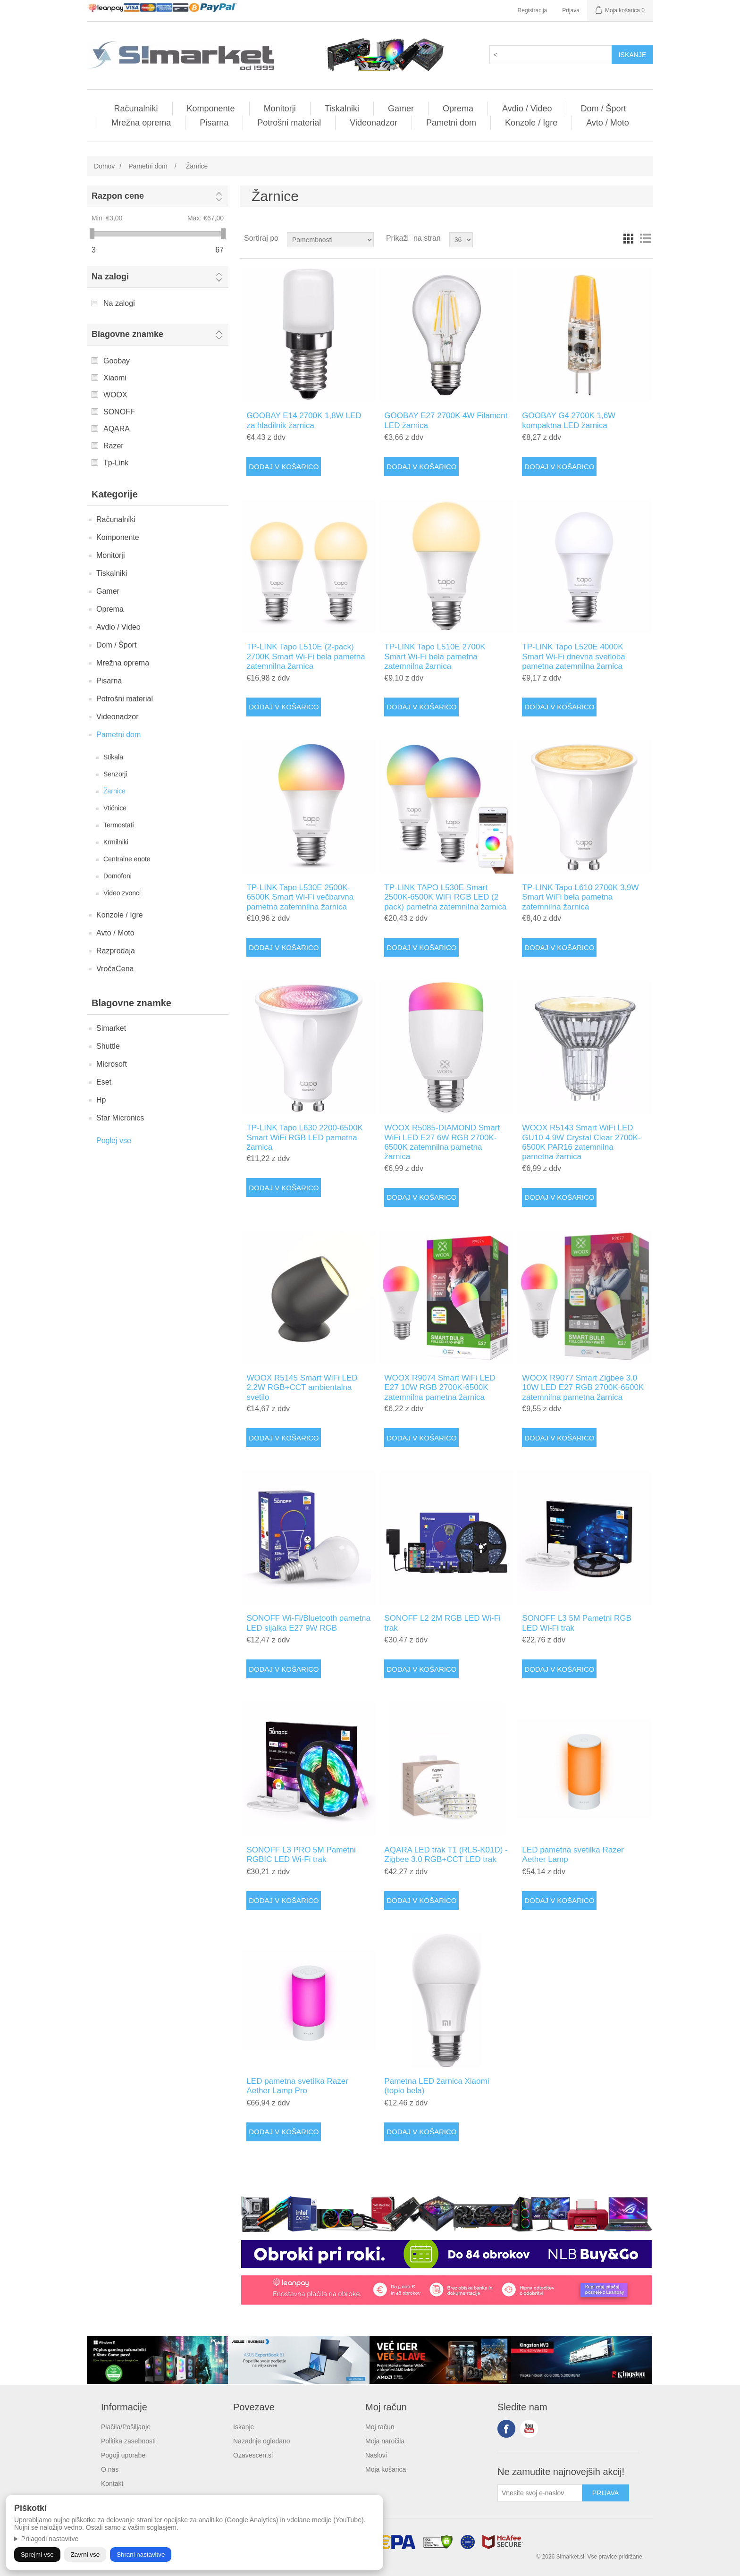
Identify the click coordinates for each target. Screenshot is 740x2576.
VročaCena (115, 969)
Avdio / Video (527, 108)
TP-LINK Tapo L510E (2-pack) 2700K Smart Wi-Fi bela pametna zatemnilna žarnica (305, 656)
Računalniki (136, 108)
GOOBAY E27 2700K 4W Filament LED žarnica (445, 420)
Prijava (571, 10)
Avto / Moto (607, 122)
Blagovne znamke (127, 334)
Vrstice (645, 238)
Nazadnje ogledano (261, 2441)
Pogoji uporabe (123, 2455)
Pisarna (214, 122)
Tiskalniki (342, 108)
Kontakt (112, 2483)
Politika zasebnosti (128, 2441)
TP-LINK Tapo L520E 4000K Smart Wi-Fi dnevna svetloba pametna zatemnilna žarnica (573, 656)
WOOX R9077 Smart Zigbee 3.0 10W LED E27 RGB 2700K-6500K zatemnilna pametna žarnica (583, 1387)
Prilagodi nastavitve (49, 2538)
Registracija (532, 10)
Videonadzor (373, 122)
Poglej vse (113, 1140)
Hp (101, 1100)
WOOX (115, 395)
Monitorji (280, 108)
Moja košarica (385, 2469)
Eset (103, 1082)
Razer (113, 446)
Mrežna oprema (141, 122)
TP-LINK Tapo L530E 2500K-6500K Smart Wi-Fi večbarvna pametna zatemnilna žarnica (299, 897)
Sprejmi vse (37, 2554)
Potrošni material (289, 122)
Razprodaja (115, 951)
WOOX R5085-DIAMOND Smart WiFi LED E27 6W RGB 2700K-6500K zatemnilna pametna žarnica (442, 1142)
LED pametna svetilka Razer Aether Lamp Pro (297, 2086)
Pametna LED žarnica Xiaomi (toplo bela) (436, 2086)
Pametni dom (451, 122)
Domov (104, 166)
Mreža (628, 238)
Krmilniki (115, 842)
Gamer (401, 108)
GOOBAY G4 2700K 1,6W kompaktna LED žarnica (568, 420)
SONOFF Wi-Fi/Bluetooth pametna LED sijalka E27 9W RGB (308, 1623)
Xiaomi (114, 378)
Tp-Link (115, 463)
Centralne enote (127, 859)
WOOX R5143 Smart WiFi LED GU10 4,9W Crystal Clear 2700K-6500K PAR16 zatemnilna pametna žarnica (581, 1142)
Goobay (116, 361)
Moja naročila (384, 2441)
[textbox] (550, 54)
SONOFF (119, 412)
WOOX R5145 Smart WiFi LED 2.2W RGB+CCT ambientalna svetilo (301, 1387)
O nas (109, 2469)
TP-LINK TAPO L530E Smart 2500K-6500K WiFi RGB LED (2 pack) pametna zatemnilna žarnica (445, 897)
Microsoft (111, 1064)
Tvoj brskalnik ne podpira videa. (155, 1215)
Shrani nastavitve (141, 2554)
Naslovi (376, 2455)
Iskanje (243, 2427)
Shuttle (108, 1046)
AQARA (116, 429)
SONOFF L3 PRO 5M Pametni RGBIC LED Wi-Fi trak (300, 1854)
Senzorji (115, 774)
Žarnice (114, 791)
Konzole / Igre (531, 122)
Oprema (458, 108)
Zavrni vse (85, 2554)
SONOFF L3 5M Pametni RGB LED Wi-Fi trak (576, 1623)
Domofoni (117, 876)
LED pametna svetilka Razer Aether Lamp (572, 1854)
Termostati (118, 825)
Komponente (211, 108)
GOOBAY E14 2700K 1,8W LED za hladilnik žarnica (303, 420)
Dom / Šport (603, 108)
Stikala (113, 757)
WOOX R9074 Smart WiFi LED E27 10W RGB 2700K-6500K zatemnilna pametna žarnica (439, 1387)
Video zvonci (122, 893)
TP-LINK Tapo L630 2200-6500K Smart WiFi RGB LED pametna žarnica (304, 1137)
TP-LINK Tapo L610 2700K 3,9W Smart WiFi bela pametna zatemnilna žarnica (580, 897)
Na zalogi (110, 276)
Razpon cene (118, 196)
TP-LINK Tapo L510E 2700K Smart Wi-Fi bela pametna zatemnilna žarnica (434, 656)
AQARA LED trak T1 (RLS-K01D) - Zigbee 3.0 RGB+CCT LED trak (445, 1854)
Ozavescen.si (253, 2455)
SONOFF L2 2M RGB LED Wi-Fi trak (442, 1623)
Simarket (111, 1028)
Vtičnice (114, 808)
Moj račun (379, 2427)
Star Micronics (120, 1118)
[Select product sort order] (330, 239)
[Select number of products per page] (461, 239)
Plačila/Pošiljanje (126, 2427)
